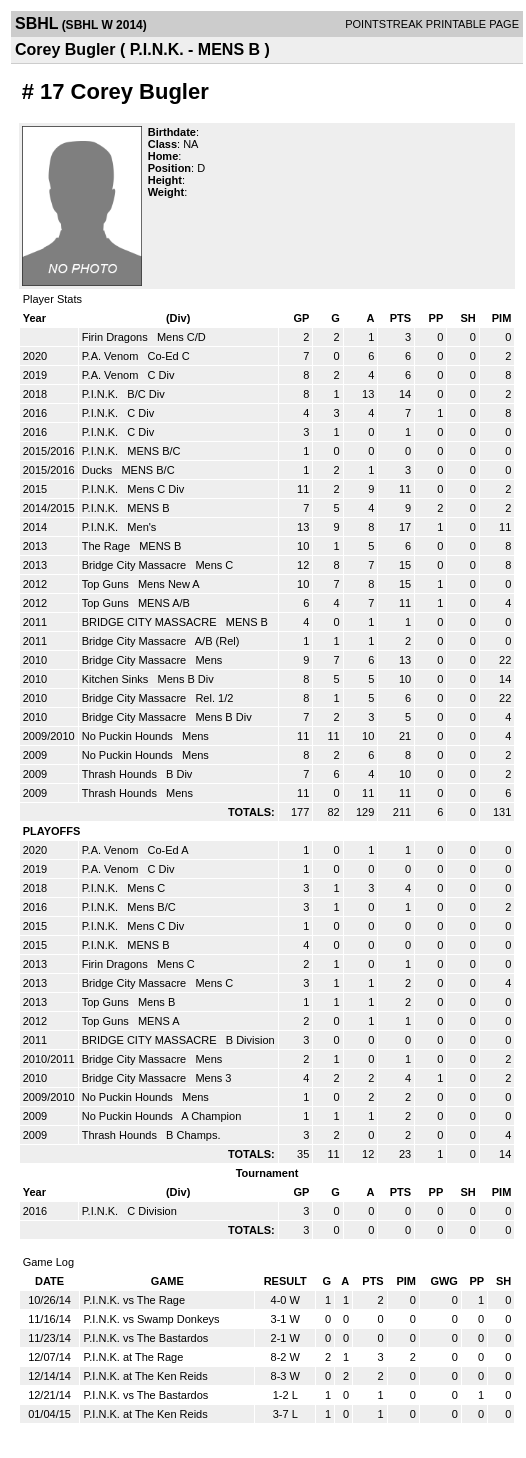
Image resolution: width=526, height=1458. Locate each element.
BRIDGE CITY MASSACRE (151, 622)
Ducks (99, 470)
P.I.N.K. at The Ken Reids (145, 1376)
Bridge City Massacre (136, 565)
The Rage (107, 546)
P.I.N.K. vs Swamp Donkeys (151, 1319)
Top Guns (107, 584)
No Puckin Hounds (129, 736)
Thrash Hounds (121, 774)
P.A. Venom (112, 356)
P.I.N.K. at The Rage (133, 1357)
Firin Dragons (116, 337)
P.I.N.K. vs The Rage (134, 1300)
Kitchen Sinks (117, 679)
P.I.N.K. (102, 394)
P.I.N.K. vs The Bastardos (145, 1338)
